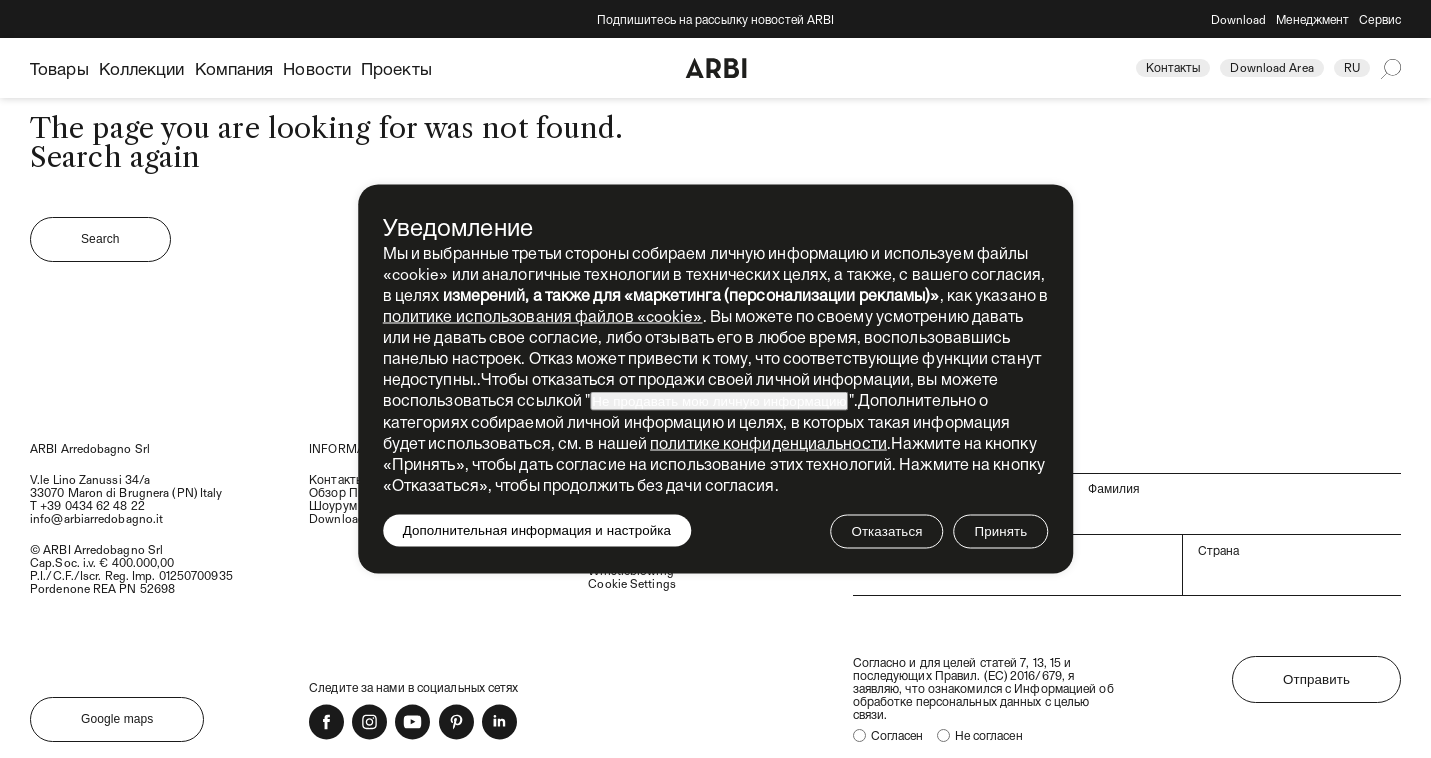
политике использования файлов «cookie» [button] (543, 315)
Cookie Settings (632, 583)
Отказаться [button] (886, 531)
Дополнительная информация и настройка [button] (537, 530)
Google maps (117, 719)
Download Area (1271, 67)
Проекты (396, 68)
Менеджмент (1312, 19)
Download (1239, 19)
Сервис (1380, 19)
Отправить (1316, 679)
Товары (59, 68)
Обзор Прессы (350, 492)
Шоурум (333, 505)
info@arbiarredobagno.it (96, 518)
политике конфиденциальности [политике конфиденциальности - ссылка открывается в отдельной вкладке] (768, 442)
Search (100, 239)
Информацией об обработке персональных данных (983, 694)
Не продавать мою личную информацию (719, 401)
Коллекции (142, 68)
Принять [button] (1000, 531)
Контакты (1173, 67)
